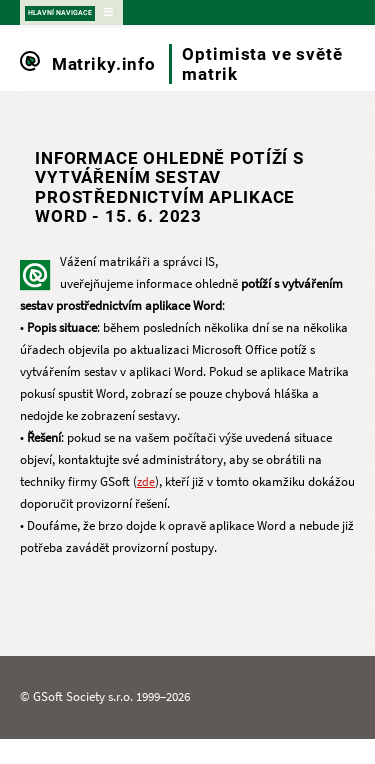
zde (146, 482)
